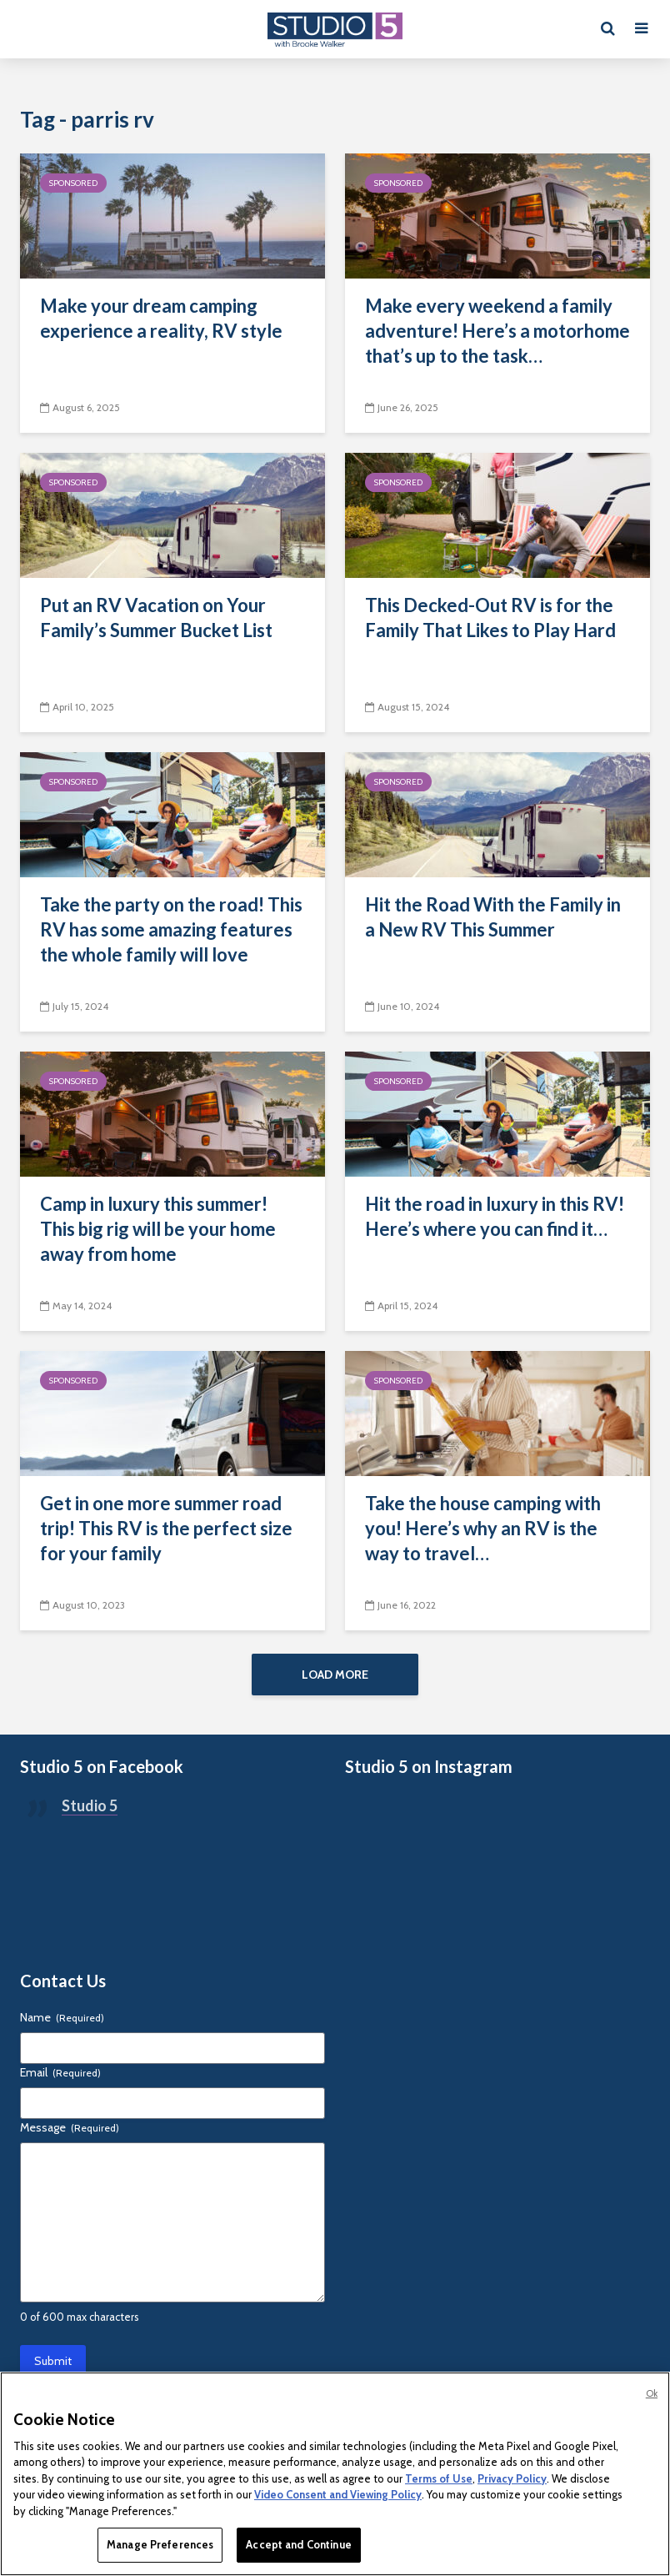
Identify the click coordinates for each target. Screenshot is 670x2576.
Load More (335, 1674)
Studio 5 (90, 1811)
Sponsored (73, 183)
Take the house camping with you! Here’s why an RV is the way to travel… (483, 1528)
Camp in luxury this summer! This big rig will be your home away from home (158, 1229)
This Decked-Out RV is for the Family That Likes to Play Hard (490, 617)
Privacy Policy (512, 2478)
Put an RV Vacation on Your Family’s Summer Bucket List (156, 617)
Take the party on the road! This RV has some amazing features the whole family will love (171, 929)
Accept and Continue (298, 2544)
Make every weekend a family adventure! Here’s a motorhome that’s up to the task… (497, 330)
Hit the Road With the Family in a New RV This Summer (493, 917)
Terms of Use (438, 2478)
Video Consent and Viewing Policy (338, 2494)
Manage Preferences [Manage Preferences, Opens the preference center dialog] (160, 2544)
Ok (652, 2393)
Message (69, 2133)
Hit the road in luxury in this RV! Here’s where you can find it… (494, 1216)
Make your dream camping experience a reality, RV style (161, 318)
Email (60, 2078)
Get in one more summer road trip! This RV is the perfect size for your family (166, 1528)
